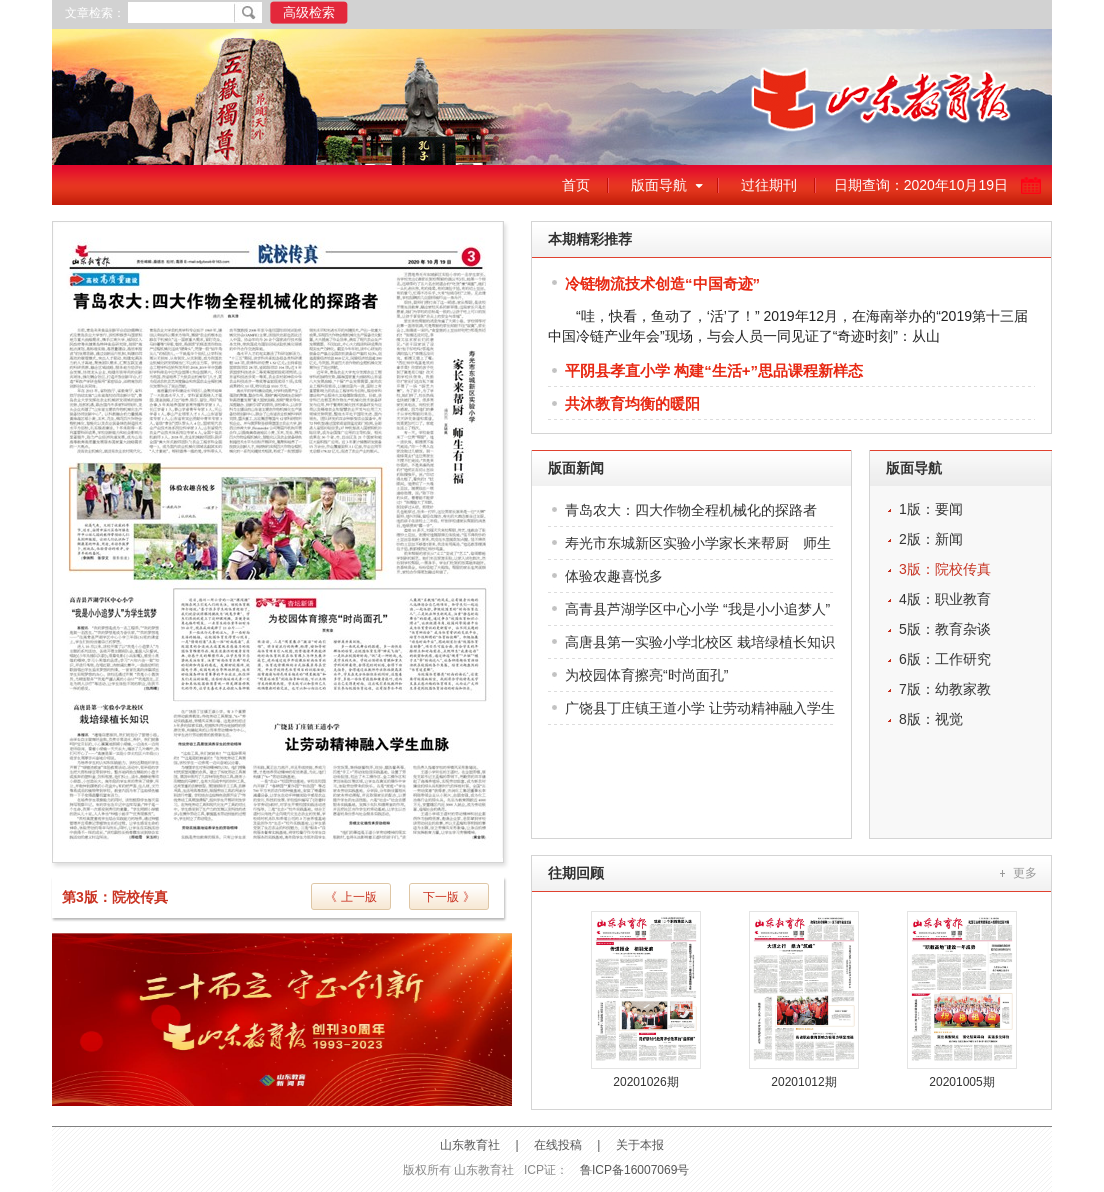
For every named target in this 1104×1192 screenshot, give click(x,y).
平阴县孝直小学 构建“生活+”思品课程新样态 (714, 370)
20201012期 (803, 1082)
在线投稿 (558, 1145)
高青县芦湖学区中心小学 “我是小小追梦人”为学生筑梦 (697, 613)
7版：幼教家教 (945, 689)
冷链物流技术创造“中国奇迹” (662, 283)
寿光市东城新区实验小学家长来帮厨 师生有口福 (698, 547)
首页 (576, 185)
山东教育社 (470, 1145)
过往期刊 (769, 185)
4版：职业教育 (945, 599)
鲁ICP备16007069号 (634, 1170)
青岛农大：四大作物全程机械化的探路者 (691, 510)
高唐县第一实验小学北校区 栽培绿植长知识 (700, 642)
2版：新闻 (931, 539)
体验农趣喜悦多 (614, 576)
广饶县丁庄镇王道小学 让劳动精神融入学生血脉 (700, 712)
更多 (1025, 873)
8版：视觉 (931, 719)
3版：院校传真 (945, 569)
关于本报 (640, 1145)
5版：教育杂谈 (945, 629)
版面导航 (659, 185)
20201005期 (961, 1082)
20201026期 (645, 1082)
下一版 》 (448, 897)
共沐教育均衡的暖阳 (632, 403)
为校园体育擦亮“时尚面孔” (646, 675)
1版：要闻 (931, 509)
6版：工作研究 (945, 659)
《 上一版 (350, 897)
